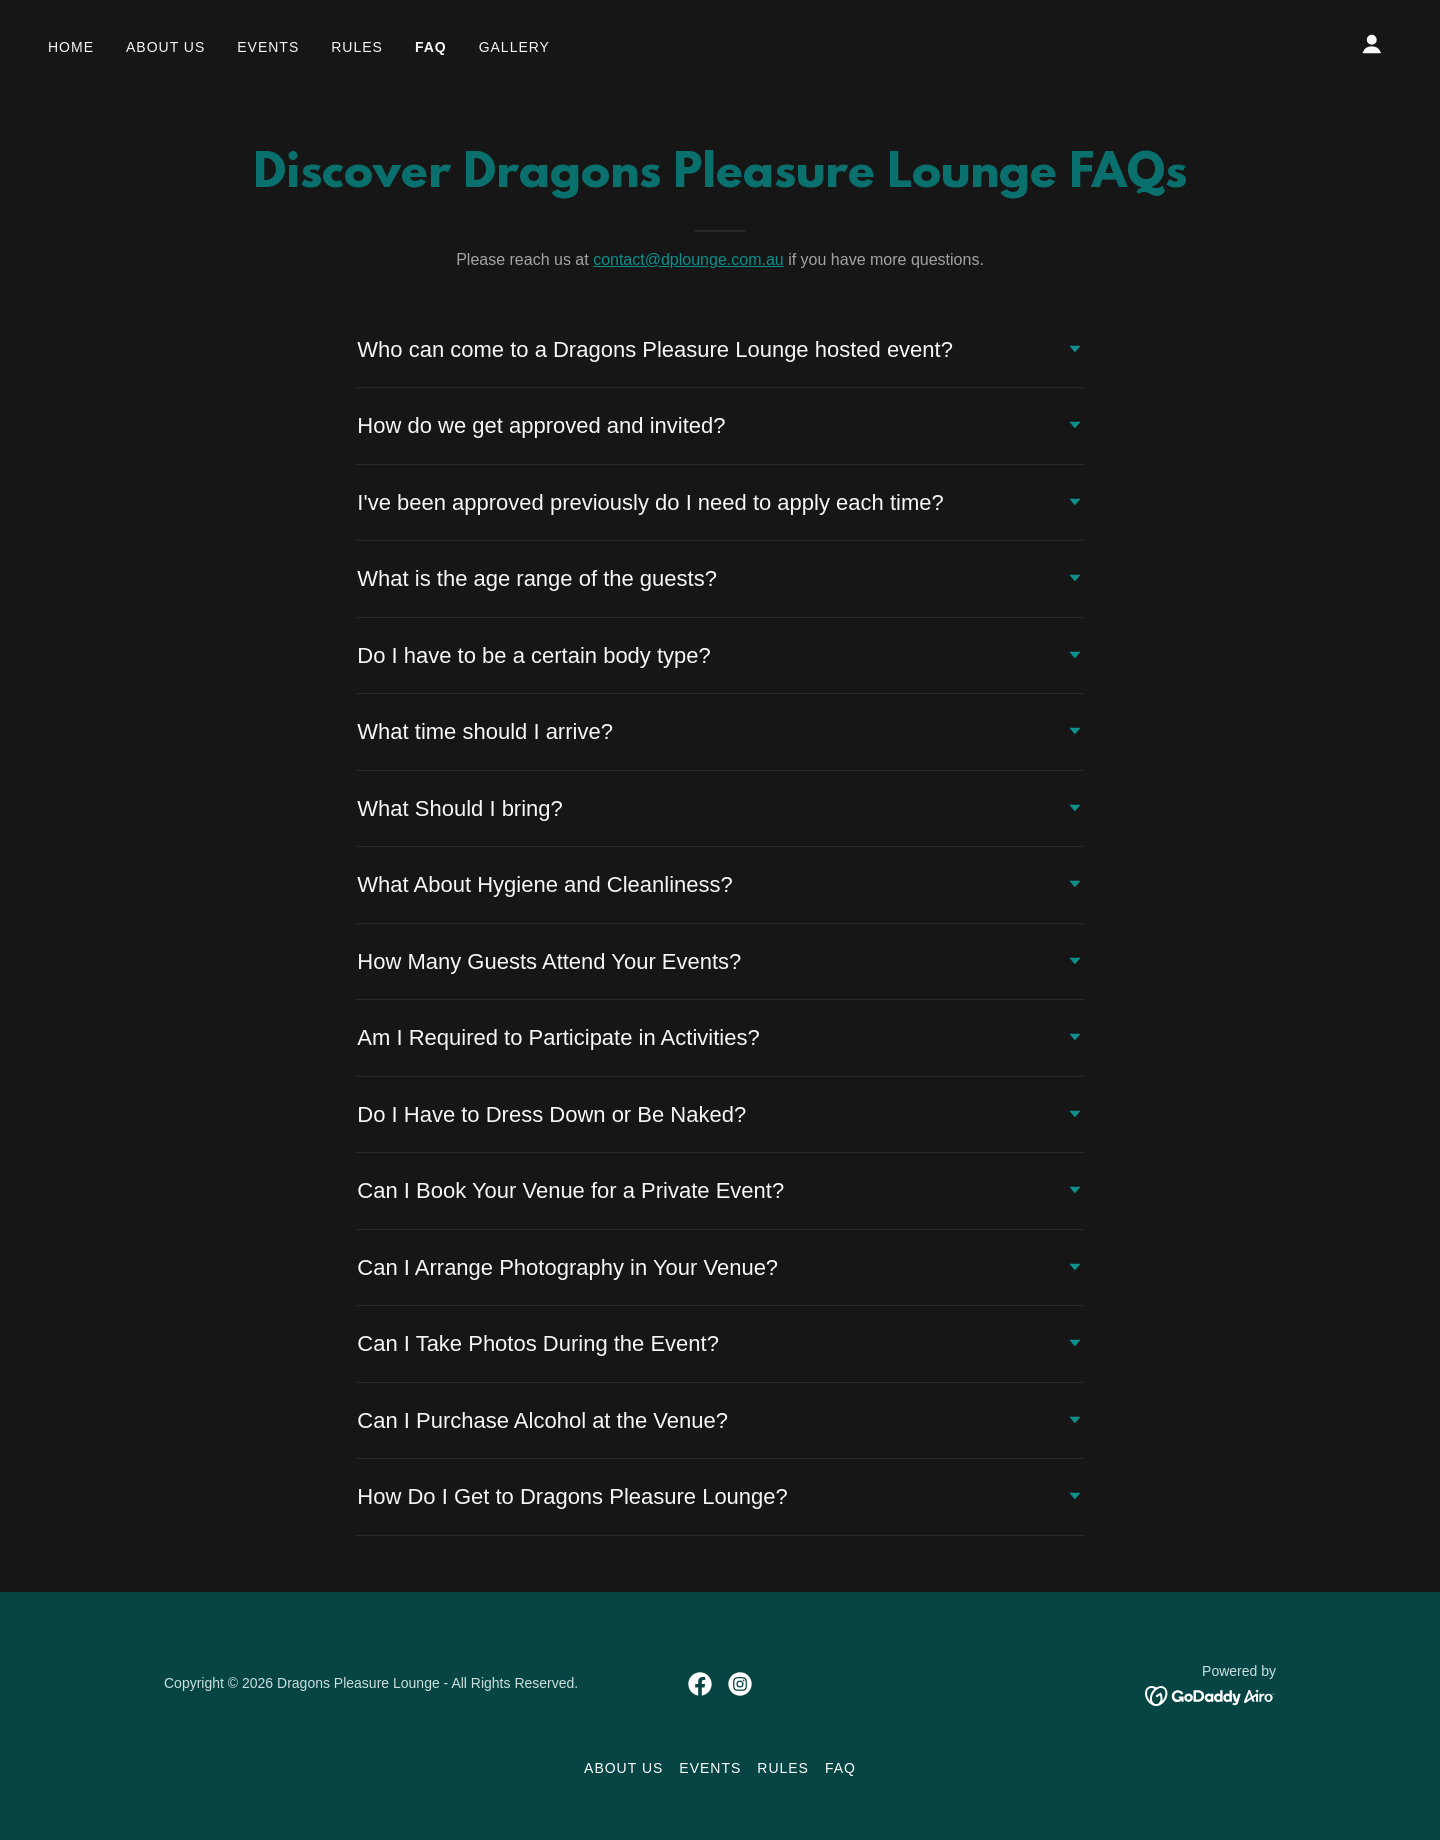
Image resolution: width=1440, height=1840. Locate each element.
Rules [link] (357, 47)
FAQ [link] (431, 47)
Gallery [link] (514, 47)
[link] (700, 1684)
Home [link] (71, 47)
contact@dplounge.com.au (688, 259)
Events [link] (268, 47)
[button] (1372, 44)
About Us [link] (165, 47)
